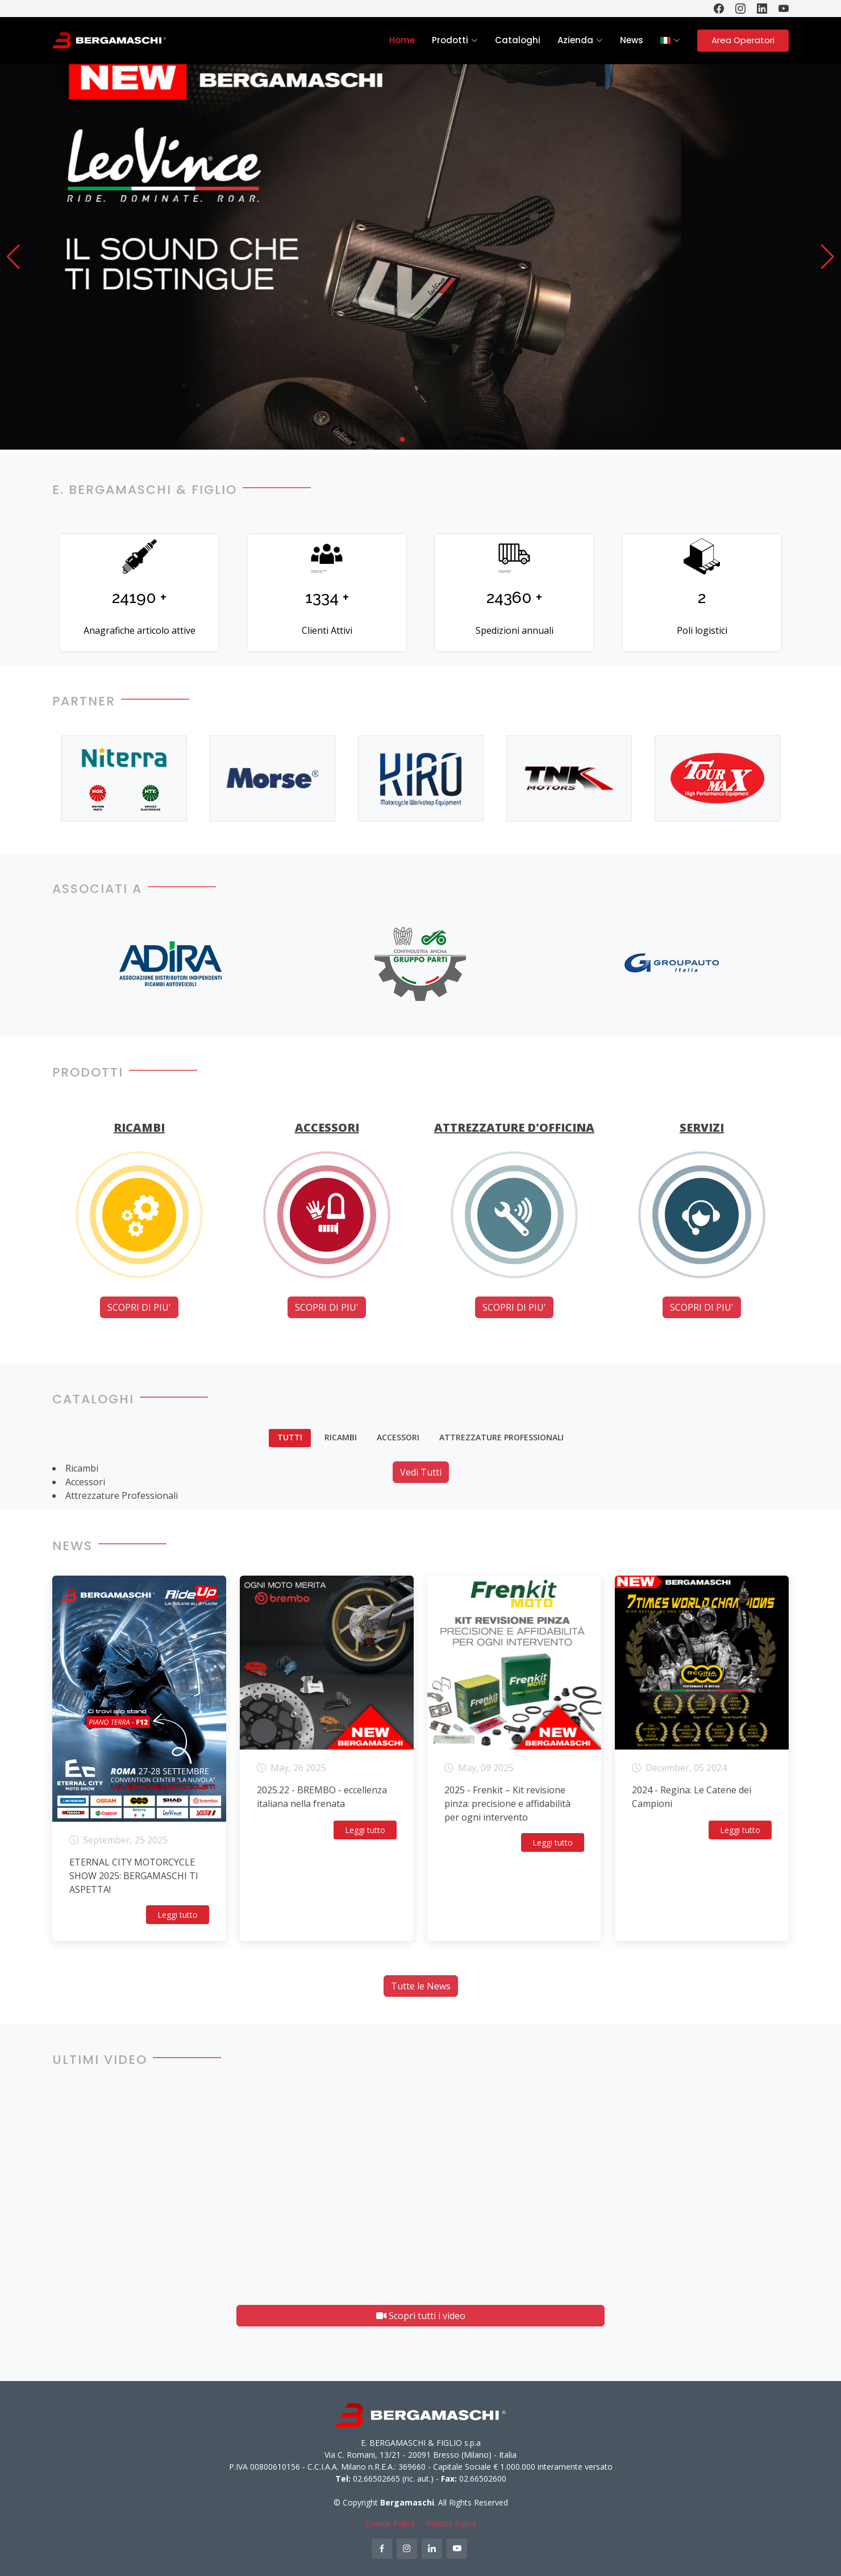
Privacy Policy (451, 2523)
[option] (125, 778)
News (631, 40)
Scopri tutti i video (420, 2315)
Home (402, 40)
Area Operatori (743, 40)
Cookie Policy (390, 2523)
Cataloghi (517, 40)
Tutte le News (421, 1986)
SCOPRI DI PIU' (139, 1307)
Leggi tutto (177, 1914)
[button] (13, 256)
